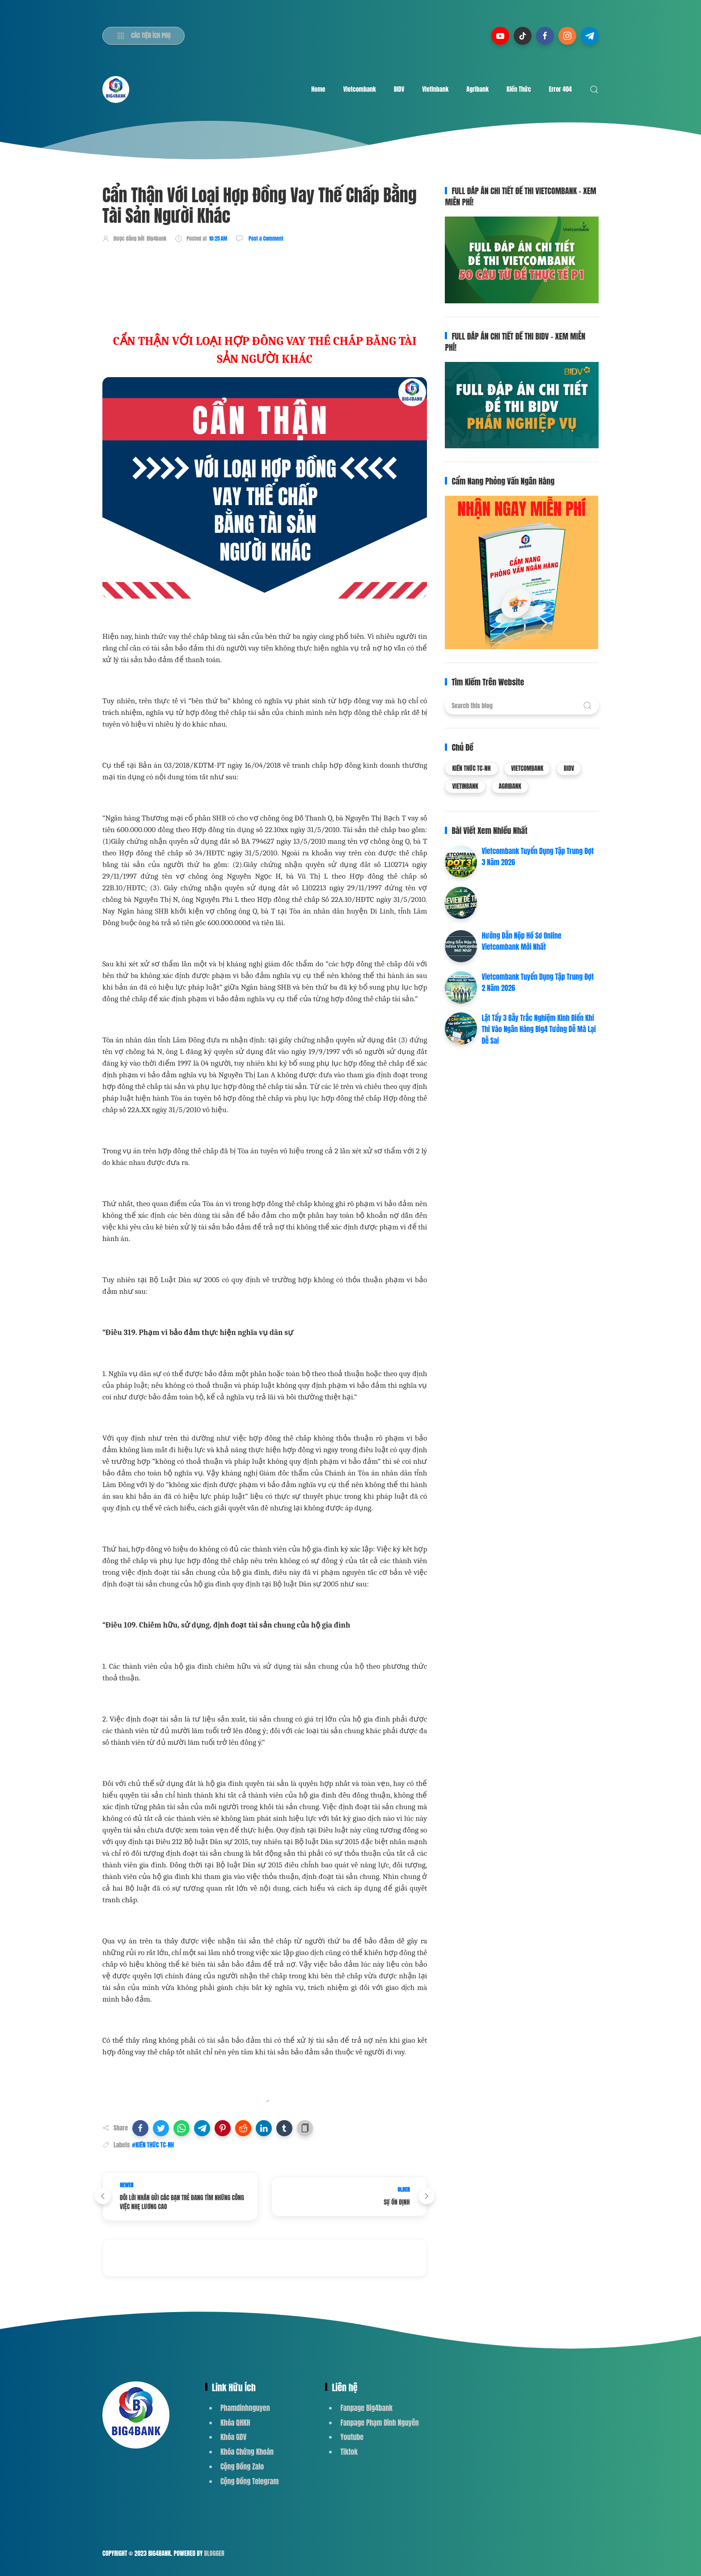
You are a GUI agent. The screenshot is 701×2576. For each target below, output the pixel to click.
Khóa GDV (233, 2436)
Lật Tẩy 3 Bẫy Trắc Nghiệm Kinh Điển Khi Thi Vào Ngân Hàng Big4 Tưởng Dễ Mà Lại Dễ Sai (538, 1029)
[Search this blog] (521, 705)
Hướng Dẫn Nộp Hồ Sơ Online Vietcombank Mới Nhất (521, 941)
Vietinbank (435, 89)
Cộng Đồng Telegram (249, 2481)
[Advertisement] (265, 276)
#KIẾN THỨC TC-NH (153, 2145)
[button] (140, 2128)
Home (318, 89)
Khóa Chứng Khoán (247, 2451)
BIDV (399, 89)
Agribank (477, 89)
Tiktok (349, 2451)
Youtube (351, 2436)
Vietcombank (359, 89)
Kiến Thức (519, 89)
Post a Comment (265, 238)
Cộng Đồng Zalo (242, 2466)
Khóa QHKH (235, 2422)
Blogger (214, 2553)
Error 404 (560, 89)
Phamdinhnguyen (245, 2407)
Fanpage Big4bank (366, 2407)
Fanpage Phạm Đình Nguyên (379, 2422)
